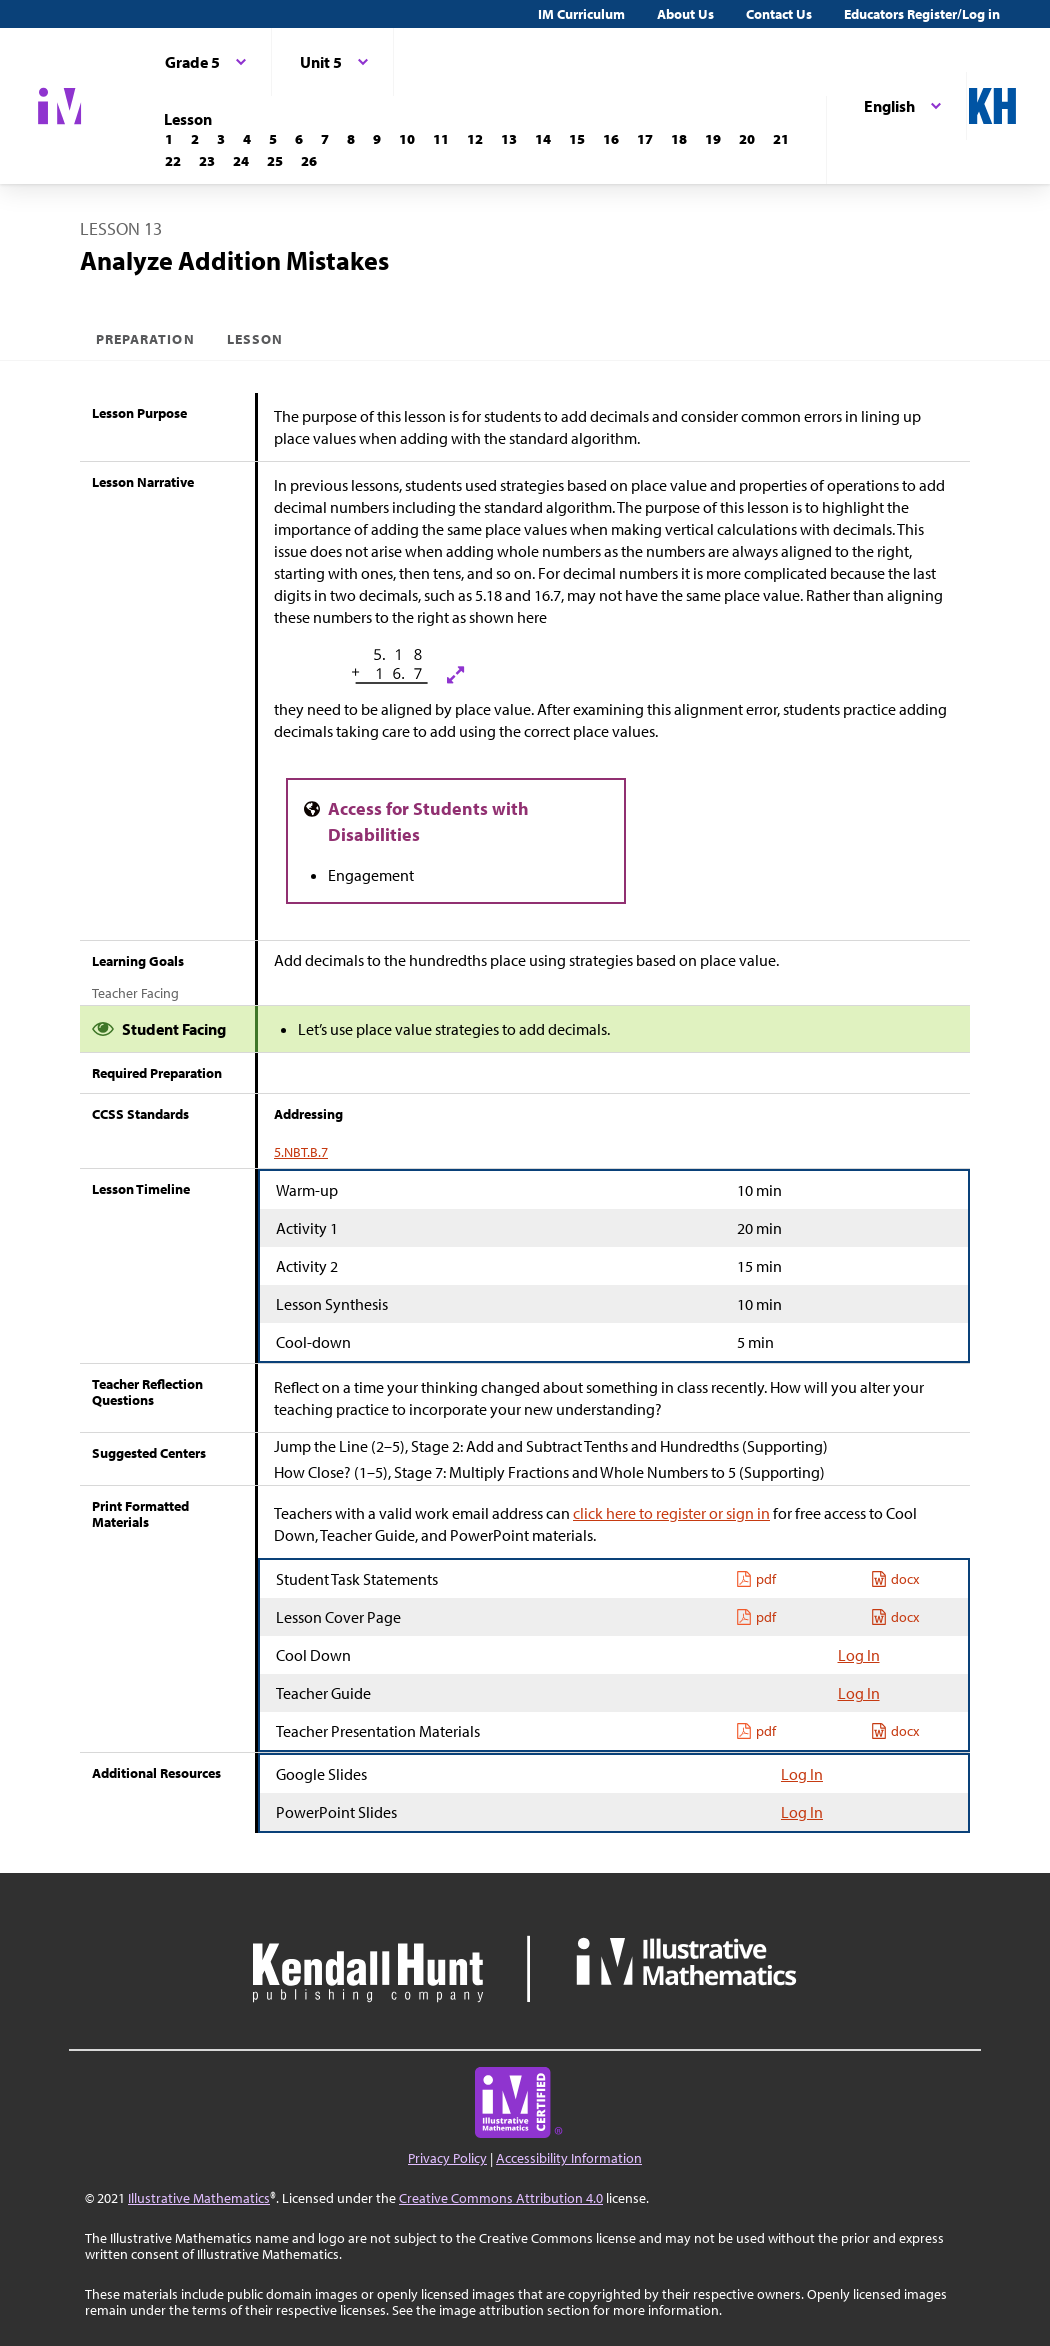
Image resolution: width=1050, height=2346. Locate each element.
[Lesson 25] (275, 161)
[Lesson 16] (611, 139)
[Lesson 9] (377, 139)
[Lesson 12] (475, 139)
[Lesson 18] (679, 139)
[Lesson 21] (781, 139)
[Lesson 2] (195, 139)
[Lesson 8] (351, 139)
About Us (685, 14)
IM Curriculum (581, 14)
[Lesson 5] (273, 139)
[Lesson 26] (309, 161)
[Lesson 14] (543, 139)
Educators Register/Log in (922, 14)
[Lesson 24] (241, 161)
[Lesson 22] (173, 161)
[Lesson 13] (509, 139)
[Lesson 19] (713, 139)
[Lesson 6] (299, 139)
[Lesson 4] (247, 139)
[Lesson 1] (169, 139)
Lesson (255, 339)
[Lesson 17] (645, 139)
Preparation (145, 339)
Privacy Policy (447, 2158)
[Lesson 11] (441, 139)
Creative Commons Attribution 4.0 (501, 2198)
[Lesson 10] (407, 139)
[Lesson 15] (577, 139)
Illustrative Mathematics (199, 2198)
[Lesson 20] (747, 139)
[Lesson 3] (221, 139)
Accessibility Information (569, 2158)
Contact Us (779, 14)
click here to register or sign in (671, 1513)
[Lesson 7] (325, 139)
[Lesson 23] (207, 161)
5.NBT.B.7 (301, 1152)
